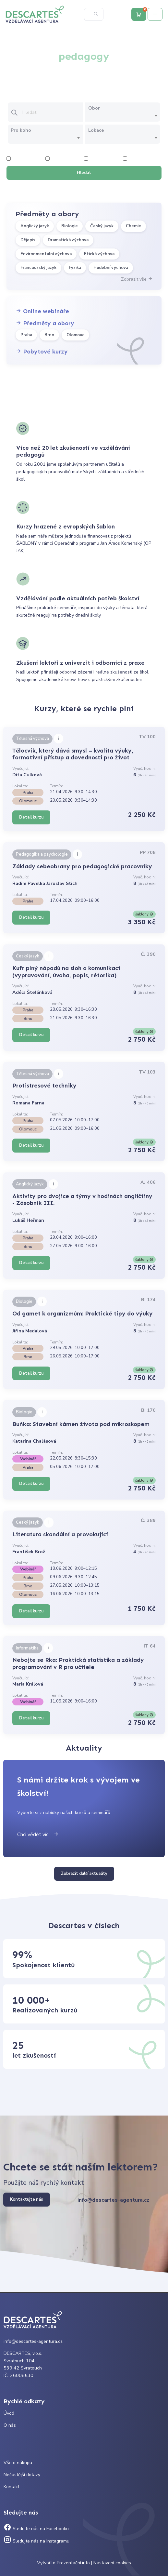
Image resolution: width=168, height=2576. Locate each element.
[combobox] (123, 116)
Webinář (28, 1459)
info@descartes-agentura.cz (113, 2200)
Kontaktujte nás (26, 2199)
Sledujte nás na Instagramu (36, 2541)
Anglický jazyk (34, 226)
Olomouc (75, 335)
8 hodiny (135, 159)
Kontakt (11, 2487)
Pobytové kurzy (42, 351)
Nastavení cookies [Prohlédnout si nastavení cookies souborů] (112, 2563)
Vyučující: (20, 768)
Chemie (133, 226)
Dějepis (27, 240)
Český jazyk (102, 226)
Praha (26, 335)
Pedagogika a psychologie (42, 854)
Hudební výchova (110, 268)
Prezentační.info (73, 2563)
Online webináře (42, 311)
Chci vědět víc (38, 1834)
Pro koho (21, 130)
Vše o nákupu (18, 2463)
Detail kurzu (31, 817)
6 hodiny (96, 159)
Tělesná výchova (32, 738)
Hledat (84, 173)
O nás (10, 2425)
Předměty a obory (45, 323)
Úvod (9, 2413)
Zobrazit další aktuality (84, 1873)
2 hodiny (18, 159)
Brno (49, 335)
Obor (94, 108)
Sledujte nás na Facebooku (36, 2529)
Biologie (69, 226)
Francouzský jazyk (38, 268)
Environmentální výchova (46, 254)
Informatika (27, 1648)
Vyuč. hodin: (144, 768)
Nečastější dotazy (22, 2475)
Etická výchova (99, 254)
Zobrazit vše (136, 279)
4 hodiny (57, 159)
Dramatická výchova (68, 240)
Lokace (96, 130)
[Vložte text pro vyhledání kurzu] (52, 112)
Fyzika (75, 268)
